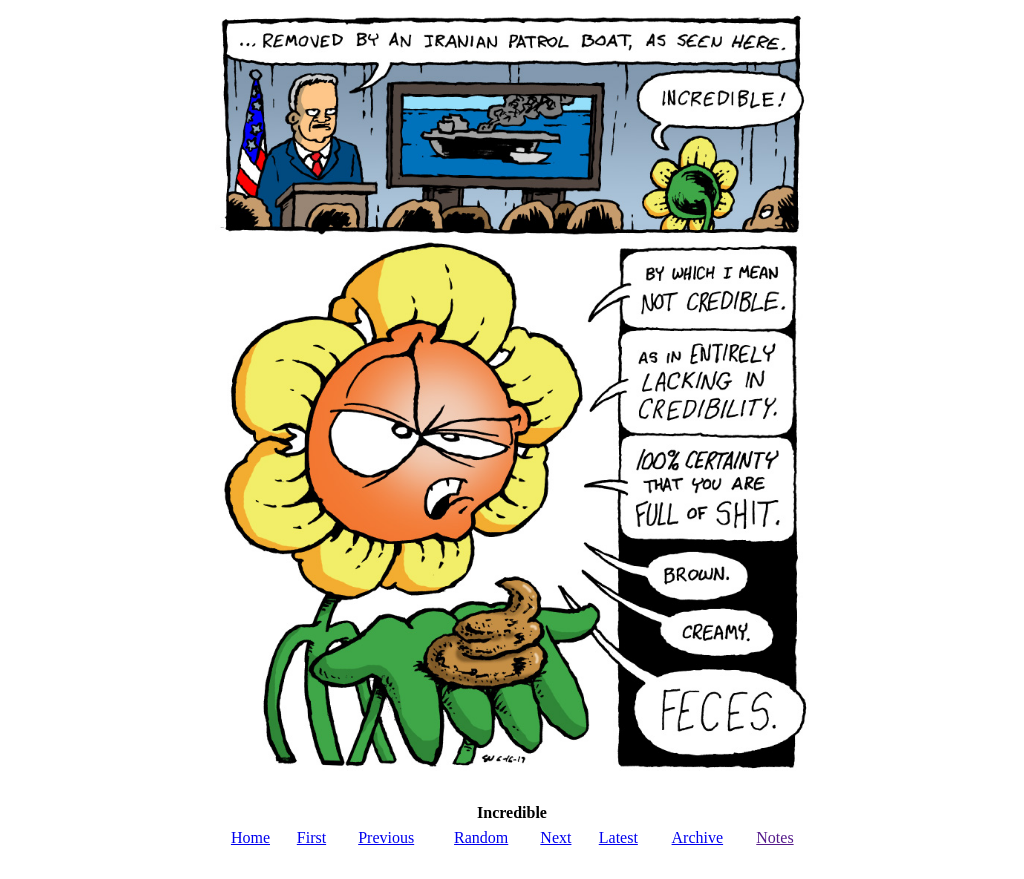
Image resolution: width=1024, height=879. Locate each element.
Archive (698, 837)
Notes (774, 837)
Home (250, 837)
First (311, 837)
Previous (386, 837)
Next (555, 837)
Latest (618, 837)
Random (481, 837)
